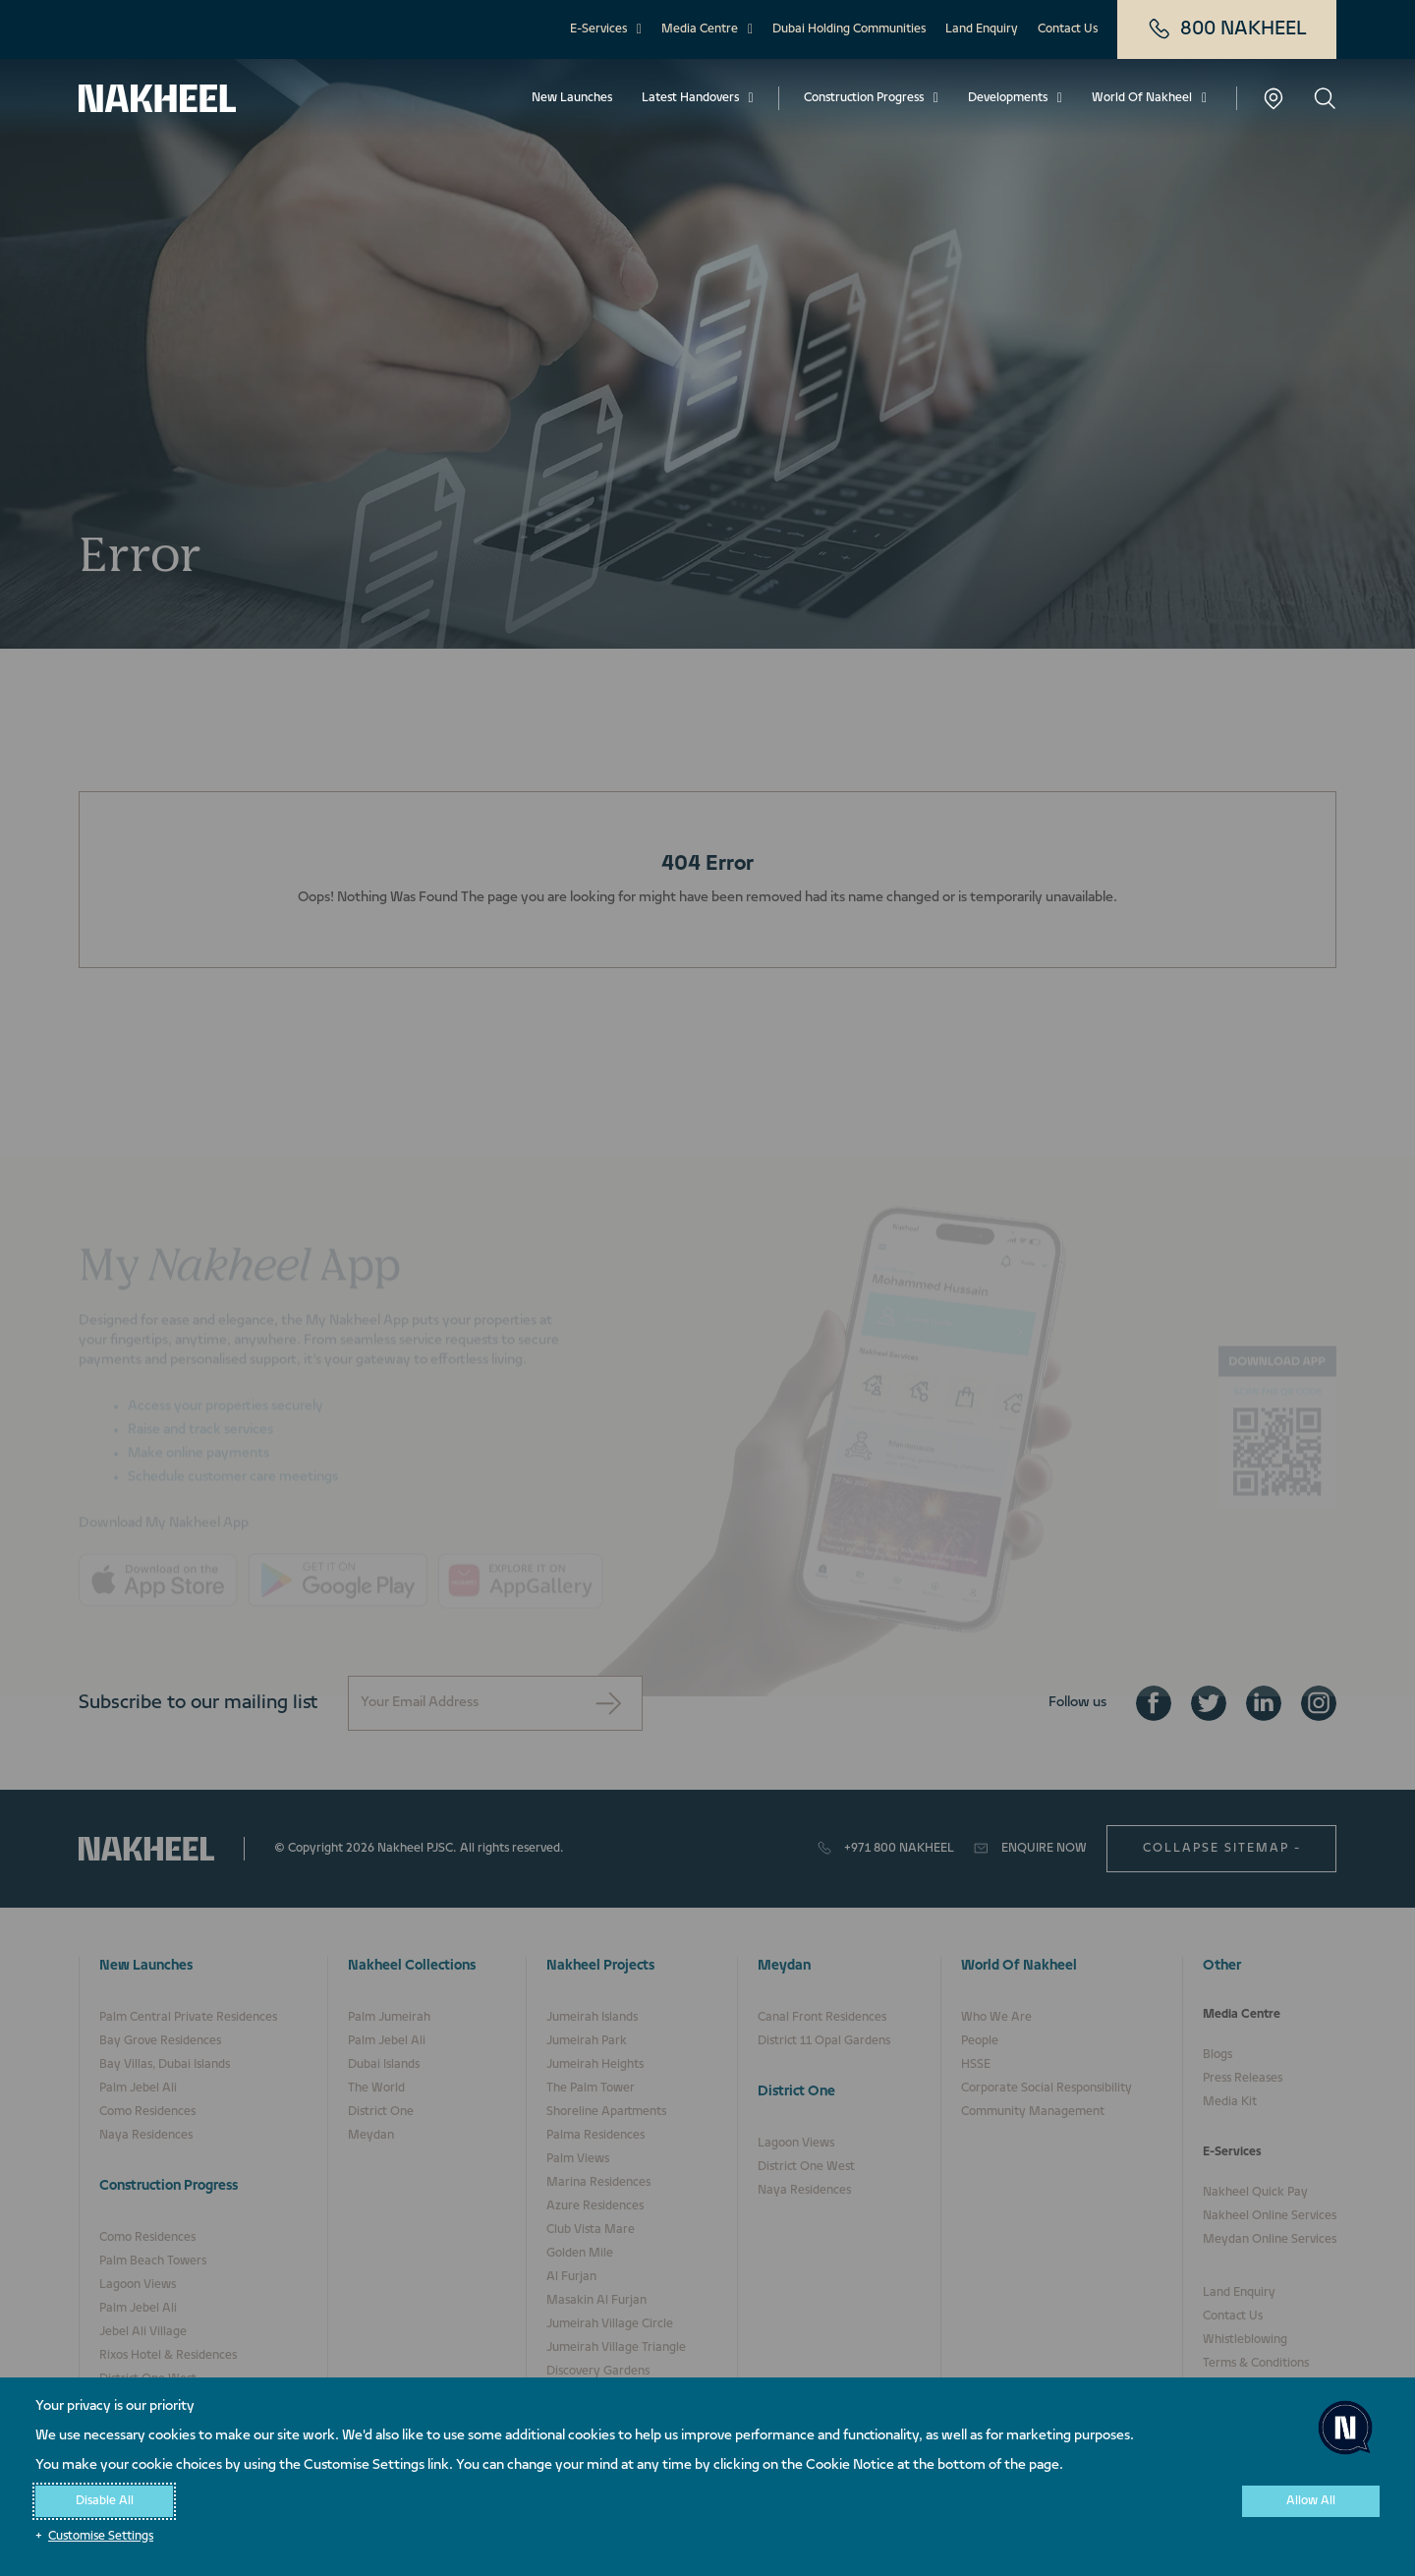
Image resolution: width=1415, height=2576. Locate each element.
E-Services (598, 29)
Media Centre (699, 29)
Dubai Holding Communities (849, 29)
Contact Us (1068, 29)
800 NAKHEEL (1227, 29)
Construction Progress (864, 98)
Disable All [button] (105, 2501)
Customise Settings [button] (100, 2537)
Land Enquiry (981, 29)
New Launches (572, 98)
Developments (1007, 98)
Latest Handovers (690, 98)
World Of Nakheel (1142, 98)
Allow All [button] (1310, 2501)
